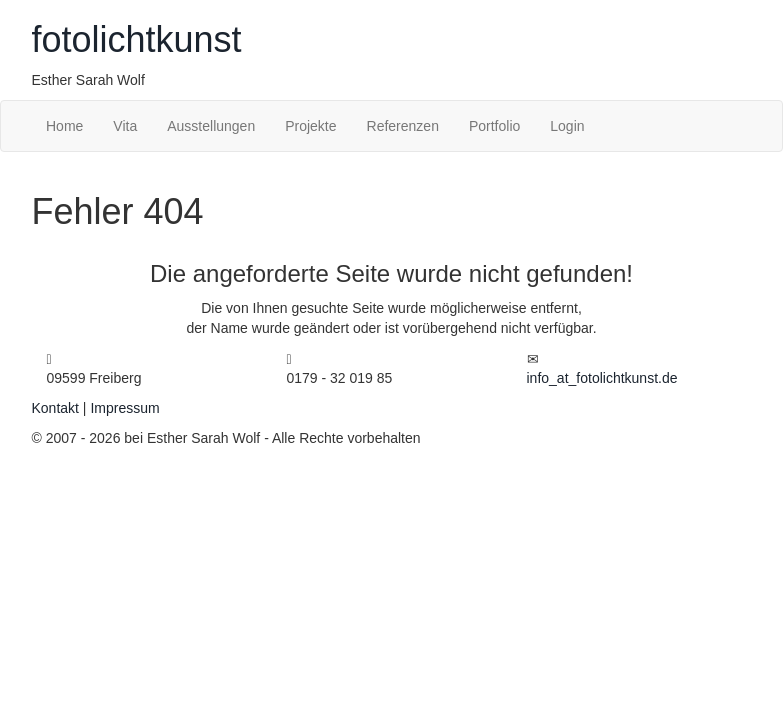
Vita (125, 126)
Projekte (310, 126)
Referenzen (403, 126)
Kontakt (55, 408)
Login (567, 126)
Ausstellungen (211, 126)
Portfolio (494, 126)
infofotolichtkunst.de (602, 378)
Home (64, 126)
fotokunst (137, 39)
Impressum (124, 408)
